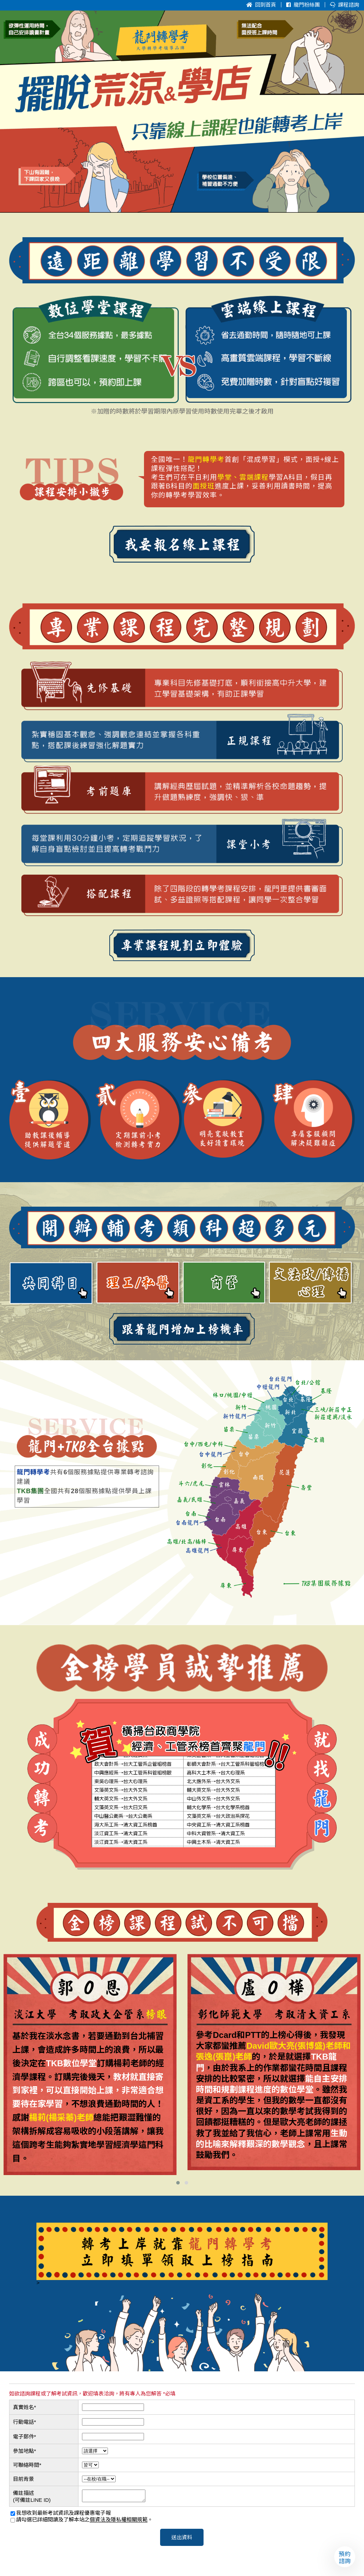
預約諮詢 (345, 2557)
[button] (178, 2182)
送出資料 (181, 2539)
